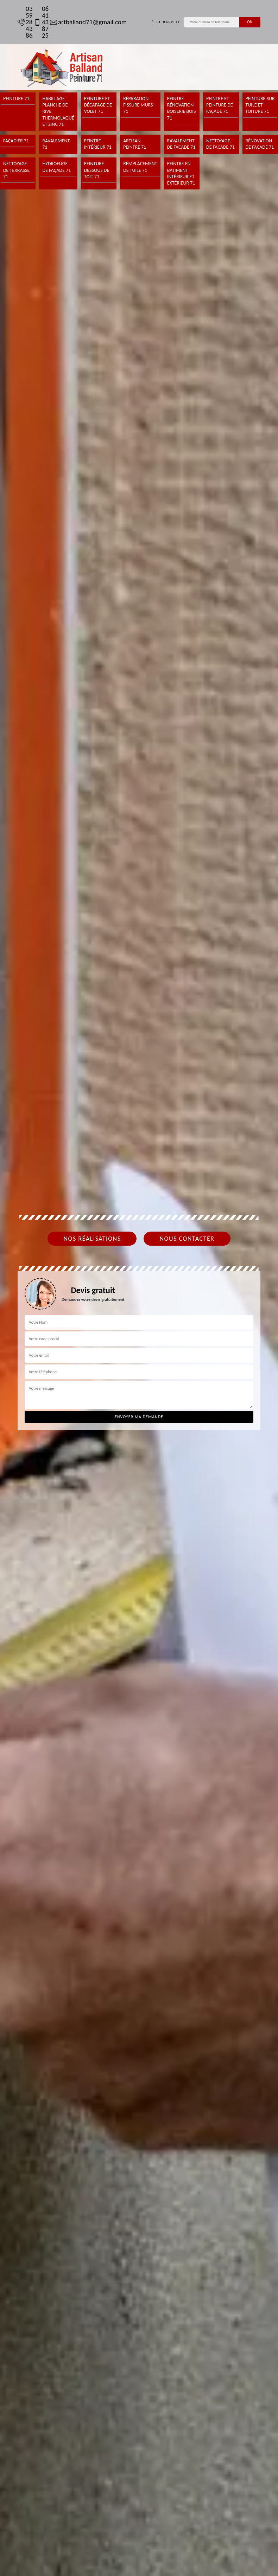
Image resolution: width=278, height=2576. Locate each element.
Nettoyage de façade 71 (220, 144)
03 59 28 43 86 (22, 22)
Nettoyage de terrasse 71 (16, 170)
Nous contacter (186, 1238)
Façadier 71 (16, 141)
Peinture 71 (16, 99)
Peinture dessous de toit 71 (96, 170)
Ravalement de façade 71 (181, 144)
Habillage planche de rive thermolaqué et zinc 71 (58, 111)
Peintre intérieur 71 (98, 144)
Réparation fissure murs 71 (138, 105)
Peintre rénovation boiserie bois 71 (181, 108)
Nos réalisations (92, 1238)
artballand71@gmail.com (85, 22)
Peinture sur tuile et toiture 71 (260, 105)
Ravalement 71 (56, 144)
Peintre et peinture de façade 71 (219, 105)
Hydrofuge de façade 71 (56, 167)
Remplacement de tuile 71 (140, 167)
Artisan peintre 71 (134, 144)
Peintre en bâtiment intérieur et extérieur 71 (181, 173)
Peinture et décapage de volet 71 (98, 105)
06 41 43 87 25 (38, 22)
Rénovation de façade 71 (260, 144)
